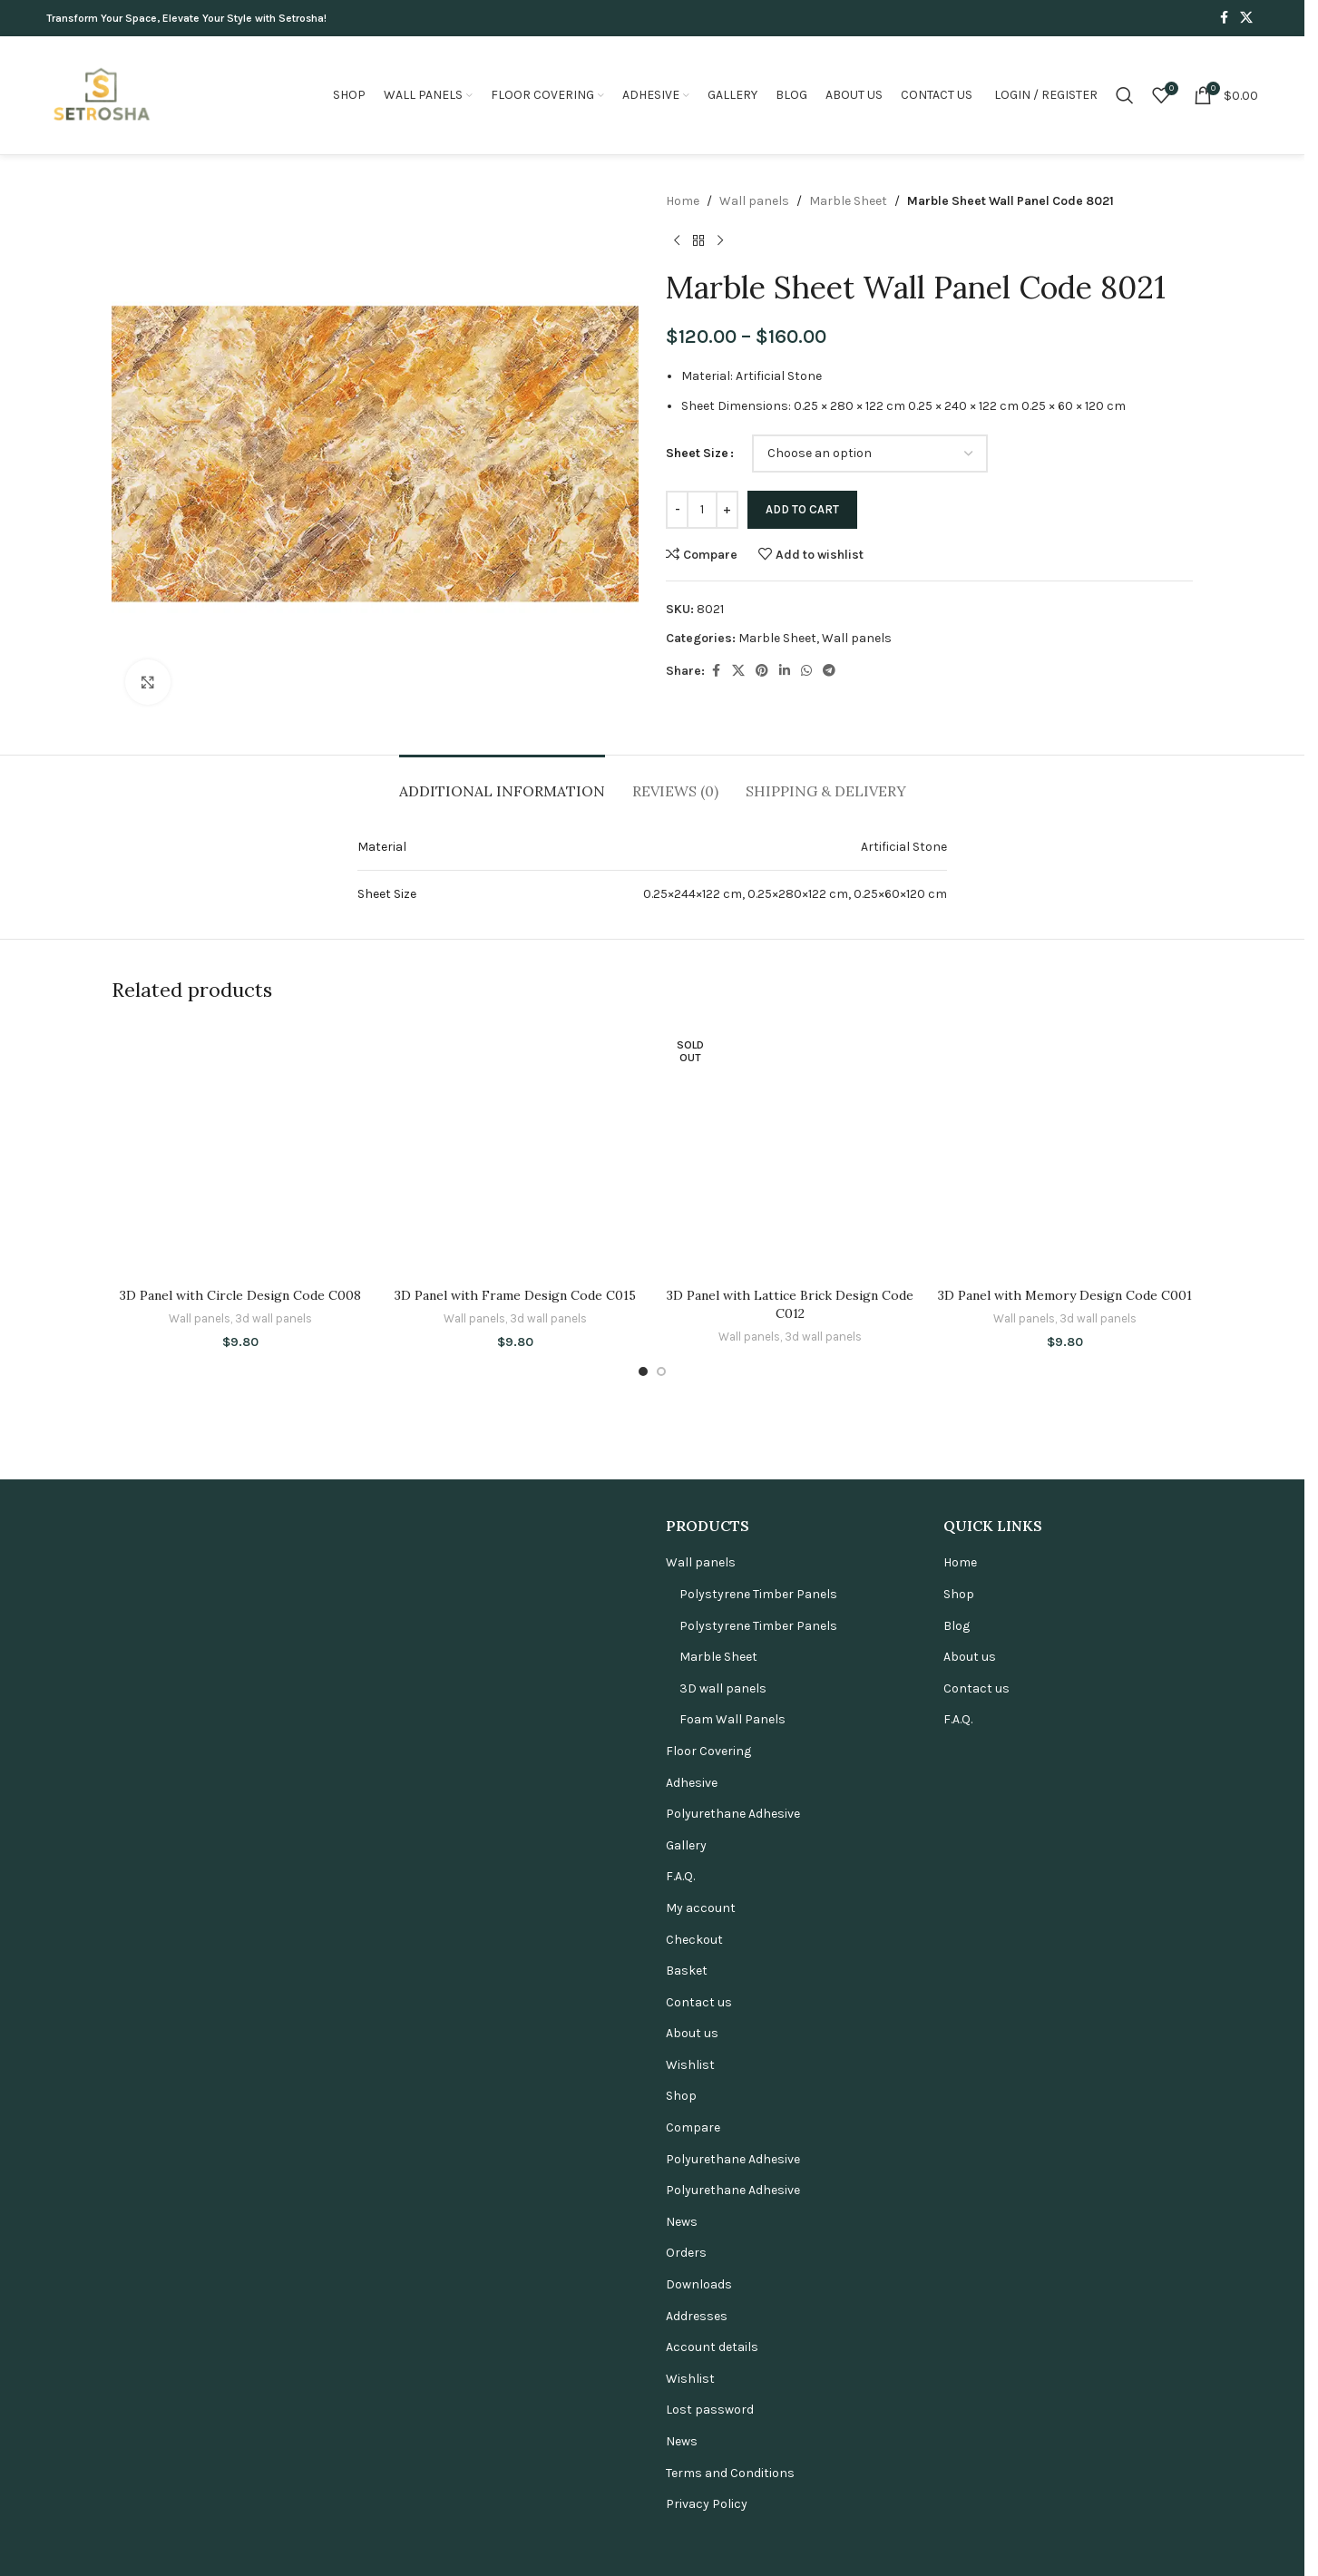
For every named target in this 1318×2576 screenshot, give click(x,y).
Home (682, 201)
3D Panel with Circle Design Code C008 (240, 2399)
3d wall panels (273, 2422)
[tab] (502, 782)
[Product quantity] (702, 510)
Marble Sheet (848, 201)
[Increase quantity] (727, 510)
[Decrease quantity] (677, 510)
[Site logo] (100, 94)
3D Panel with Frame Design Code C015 (515, 2399)
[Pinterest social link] (762, 671)
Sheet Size (697, 453)
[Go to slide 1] (643, 2475)
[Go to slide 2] (661, 2475)
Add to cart (802, 509)
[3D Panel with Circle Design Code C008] (240, 1702)
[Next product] (720, 240)
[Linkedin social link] (785, 671)
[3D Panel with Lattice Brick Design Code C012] (789, 1702)
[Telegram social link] (829, 671)
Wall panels (754, 201)
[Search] (1125, 95)
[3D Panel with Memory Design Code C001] (1064, 1702)
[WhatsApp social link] (806, 671)
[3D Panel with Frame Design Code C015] (514, 1702)
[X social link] (1246, 18)
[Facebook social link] (1224, 18)
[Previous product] (677, 240)
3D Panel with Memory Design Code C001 (1065, 2399)
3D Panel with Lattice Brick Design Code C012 (790, 2408)
